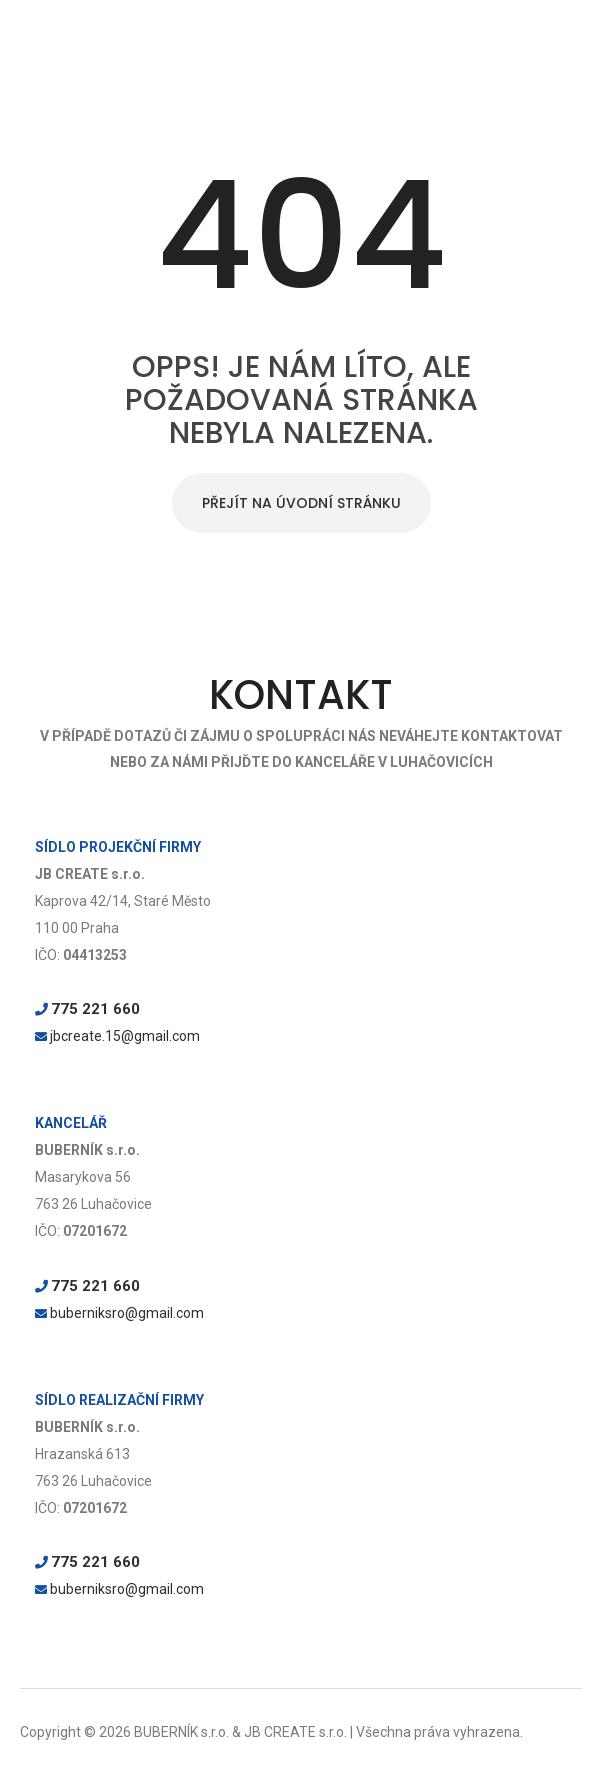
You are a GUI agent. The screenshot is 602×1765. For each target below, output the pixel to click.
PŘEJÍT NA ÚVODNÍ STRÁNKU (301, 503)
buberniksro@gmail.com (127, 1313)
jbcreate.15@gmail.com (125, 1036)
